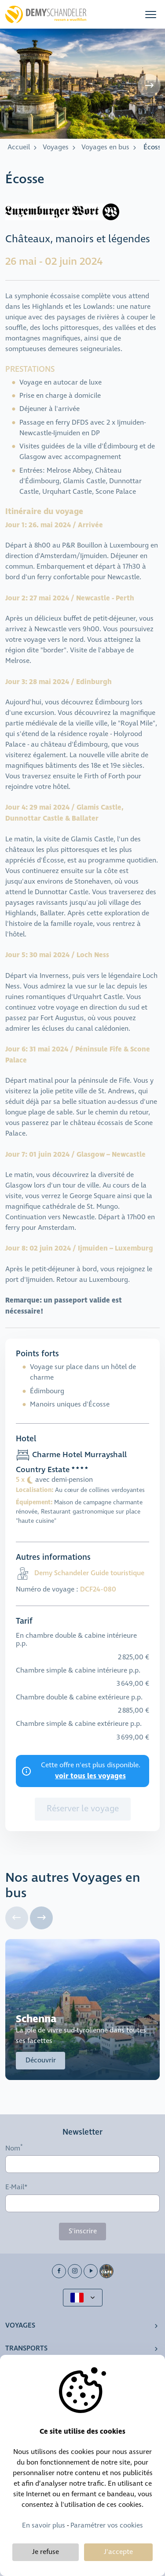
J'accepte (118, 2552)
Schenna (36, 2019)
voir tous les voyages (90, 1776)
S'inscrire (83, 2231)
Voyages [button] (20, 2325)
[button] (150, 14)
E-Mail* (16, 2187)
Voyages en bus (105, 147)
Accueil (18, 147)
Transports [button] (26, 2348)
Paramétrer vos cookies (106, 2525)
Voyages (56, 147)
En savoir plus (43, 2525)
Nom (12, 2148)
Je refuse (45, 2552)
